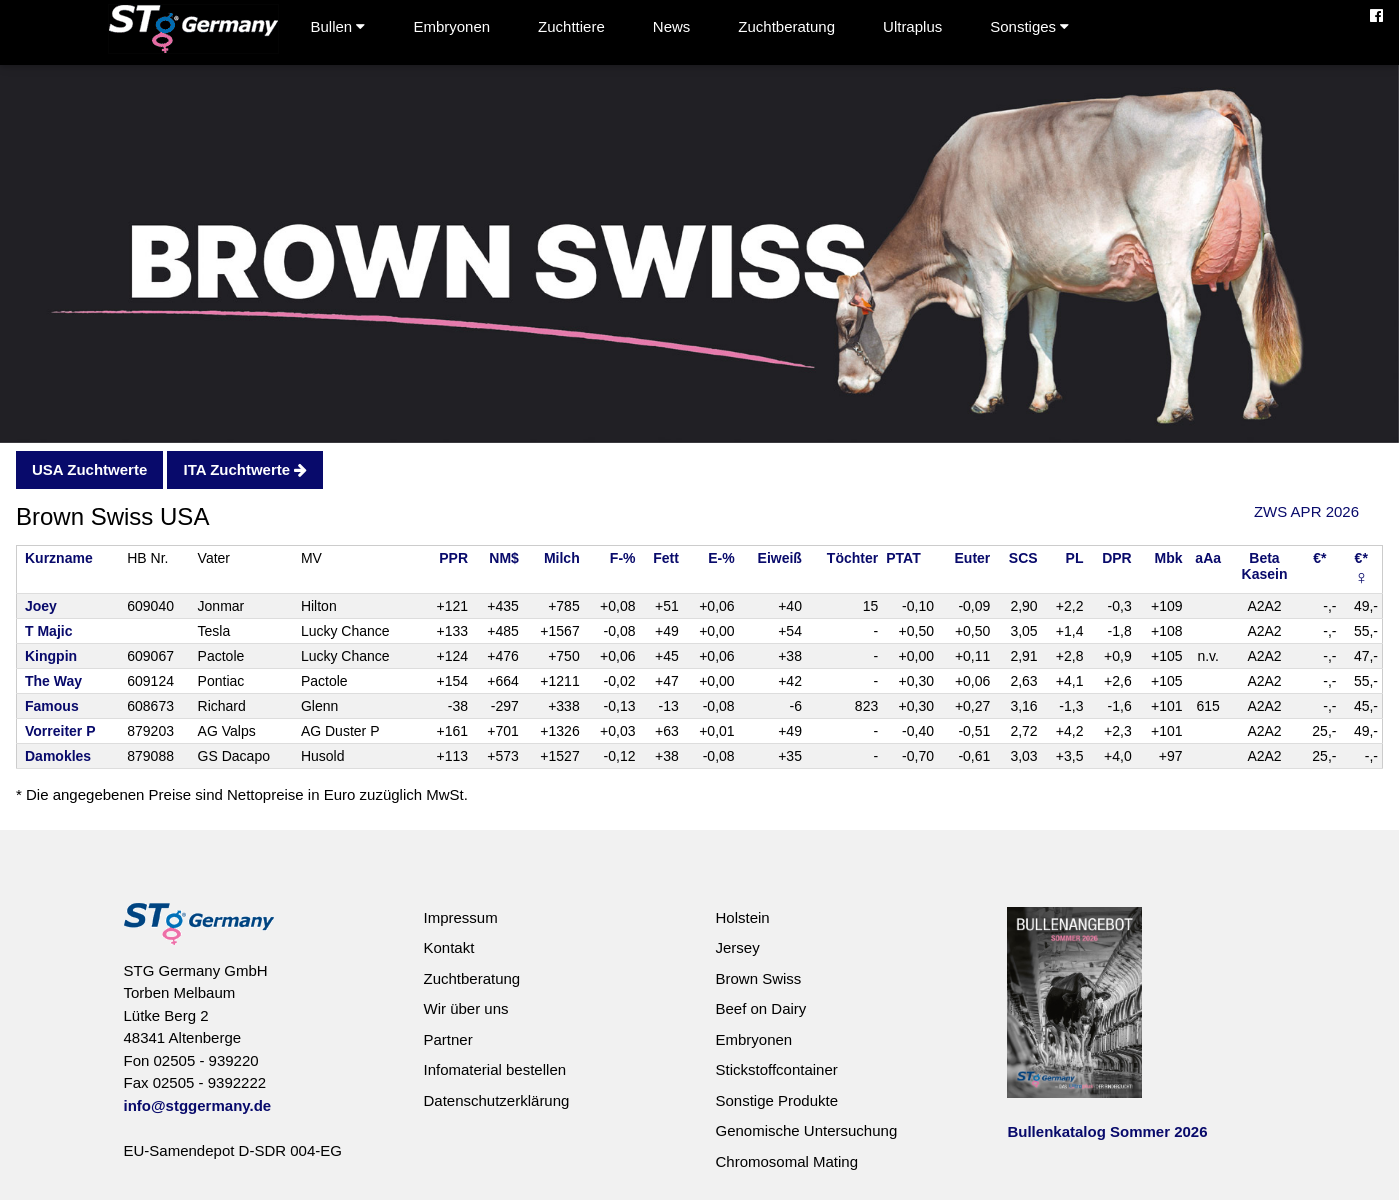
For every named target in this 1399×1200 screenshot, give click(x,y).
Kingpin (51, 656)
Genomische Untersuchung (806, 1130)
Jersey (737, 947)
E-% (721, 558)
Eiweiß (780, 558)
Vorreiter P (60, 731)
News (672, 26)
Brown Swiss (758, 978)
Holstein (742, 917)
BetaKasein (1265, 566)
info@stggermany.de (198, 1105)
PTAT (903, 558)
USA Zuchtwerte (89, 469)
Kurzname (59, 558)
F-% (623, 558)
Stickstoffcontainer (776, 1069)
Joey (41, 606)
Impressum (460, 917)
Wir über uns (465, 1008)
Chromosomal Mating (786, 1161)
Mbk (1169, 558)
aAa (1208, 558)
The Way (53, 681)
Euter (973, 558)
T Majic (48, 631)
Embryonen (451, 26)
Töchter (852, 558)
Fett (666, 558)
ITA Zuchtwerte (245, 469)
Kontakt (448, 947)
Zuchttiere (571, 26)
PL (1075, 558)
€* (1319, 558)
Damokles (58, 756)
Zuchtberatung (786, 26)
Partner (447, 1039)
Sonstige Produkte (776, 1100)
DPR (1117, 558)
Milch (562, 558)
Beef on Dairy (760, 1008)
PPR (453, 558)
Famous (52, 706)
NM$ (504, 558)
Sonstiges (1029, 26)
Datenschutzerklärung (496, 1100)
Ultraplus (912, 26)
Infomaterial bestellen (494, 1069)
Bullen (338, 26)
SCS (1023, 558)
